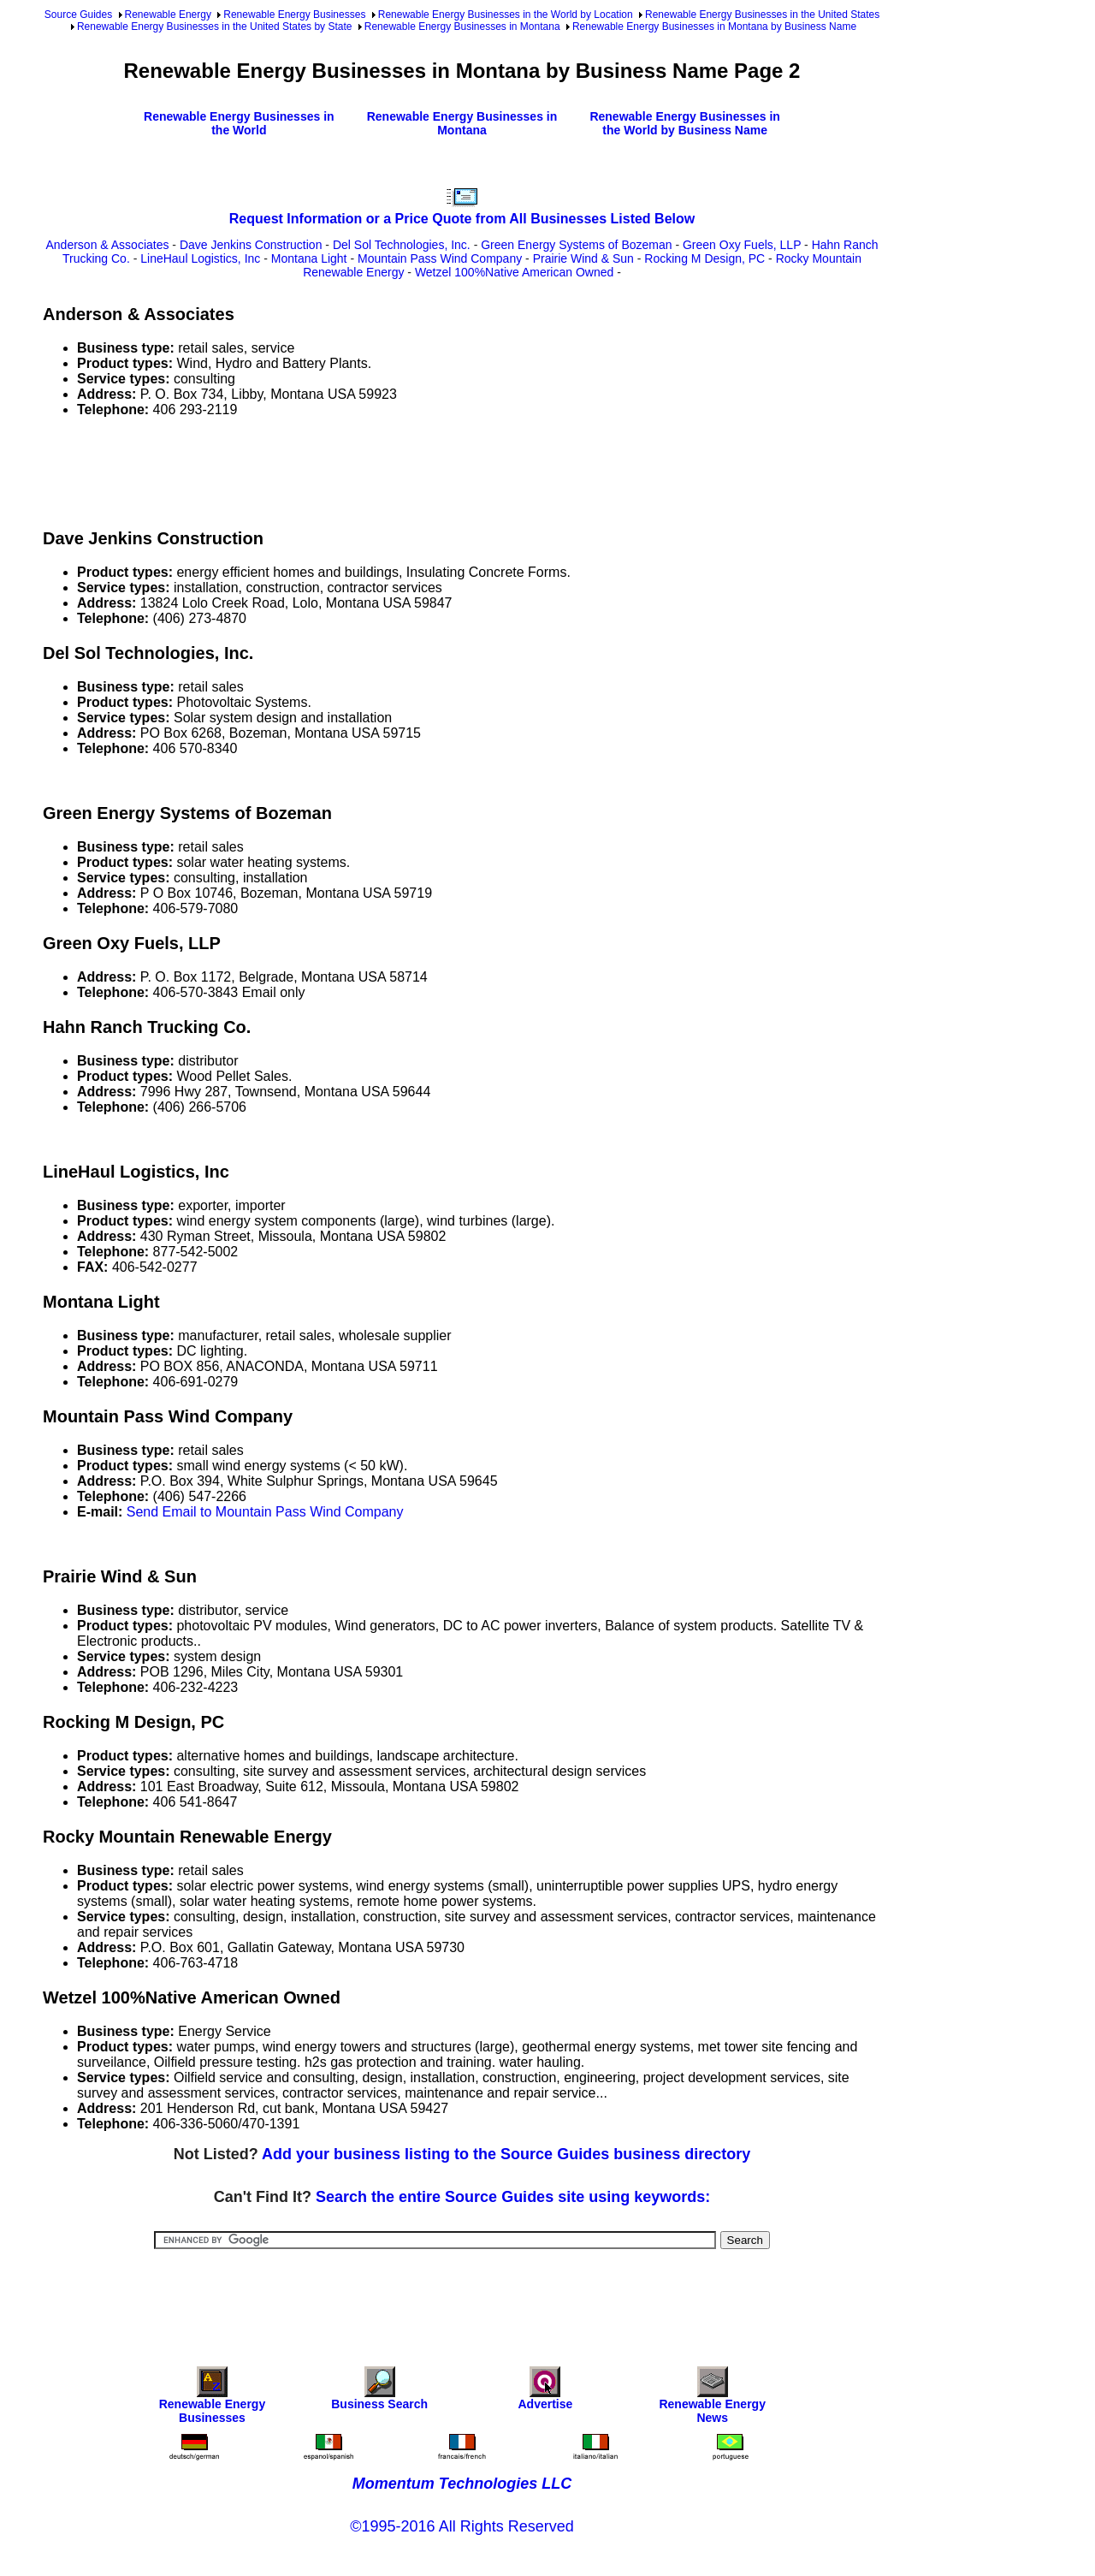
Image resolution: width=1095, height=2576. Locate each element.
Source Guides (78, 15)
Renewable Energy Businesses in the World (239, 123)
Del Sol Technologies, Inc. (402, 245)
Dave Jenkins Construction (251, 245)
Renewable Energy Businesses (294, 15)
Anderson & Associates (107, 245)
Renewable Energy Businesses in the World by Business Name (684, 123)
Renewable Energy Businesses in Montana (462, 27)
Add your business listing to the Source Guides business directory (506, 2154)
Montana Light (309, 258)
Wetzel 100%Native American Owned (514, 272)
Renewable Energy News (712, 2399)
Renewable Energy (168, 15)
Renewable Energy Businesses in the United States (762, 15)
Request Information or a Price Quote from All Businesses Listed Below (462, 218)
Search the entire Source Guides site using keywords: (513, 2196)
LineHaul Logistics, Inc (200, 258)
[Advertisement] (354, 469)
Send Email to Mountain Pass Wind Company (265, 1512)
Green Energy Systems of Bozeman (576, 245)
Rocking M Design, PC (704, 258)
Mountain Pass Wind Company (440, 258)
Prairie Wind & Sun (583, 258)
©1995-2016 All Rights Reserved (461, 2526)
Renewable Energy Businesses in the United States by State (214, 27)
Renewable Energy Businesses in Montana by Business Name (714, 27)
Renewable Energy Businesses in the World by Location (505, 15)
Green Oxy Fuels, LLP (742, 245)
